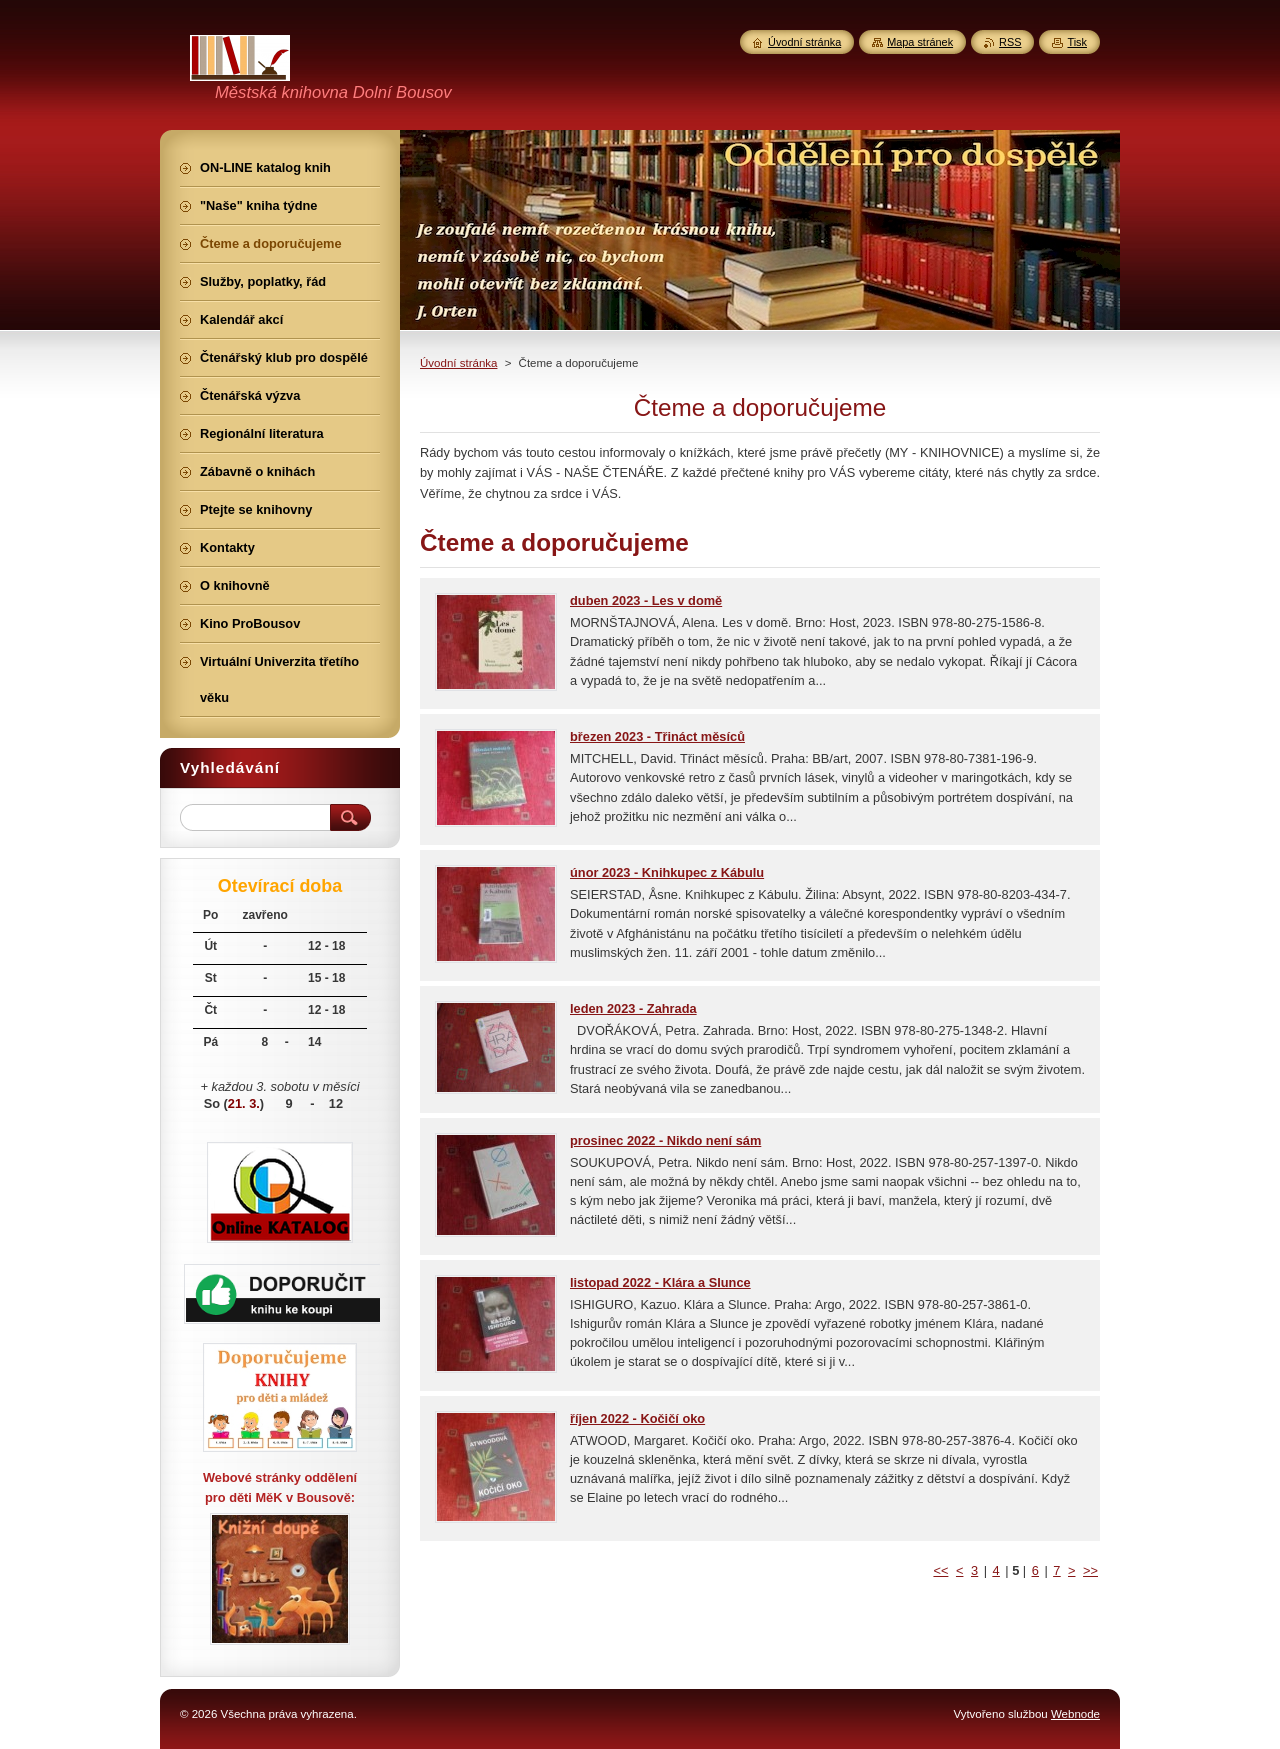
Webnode (1075, 1714)
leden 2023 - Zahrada (633, 1008)
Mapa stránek (920, 42)
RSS (1010, 42)
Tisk (1077, 42)
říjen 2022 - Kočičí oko (637, 1418)
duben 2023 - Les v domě (646, 600)
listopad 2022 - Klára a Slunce (660, 1282)
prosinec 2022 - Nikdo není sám (665, 1140)
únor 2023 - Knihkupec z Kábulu (667, 872)
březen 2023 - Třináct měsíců (657, 736)
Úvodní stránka (458, 363)
